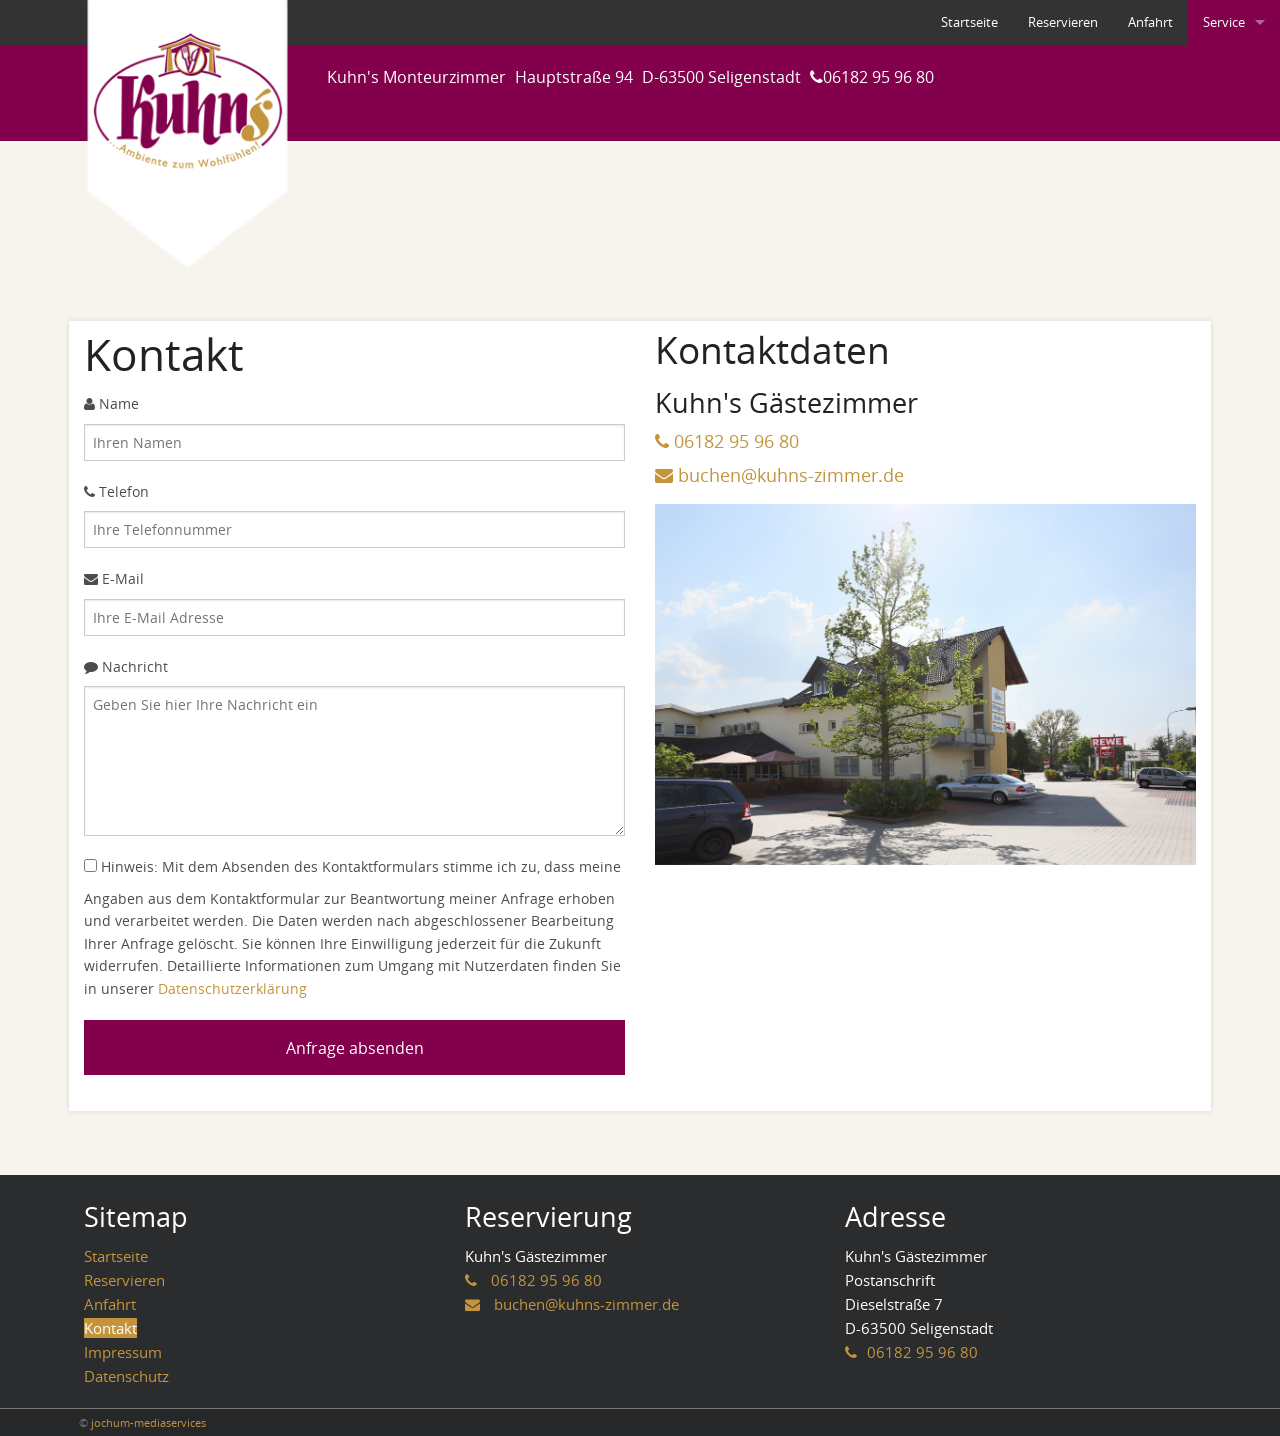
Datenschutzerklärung (232, 988)
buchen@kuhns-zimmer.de (791, 475)
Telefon (116, 491)
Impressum (123, 1352)
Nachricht (126, 666)
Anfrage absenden (355, 1048)
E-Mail (114, 578)
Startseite (969, 22)
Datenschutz (126, 1376)
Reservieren (1063, 22)
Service (1224, 22)
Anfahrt (1150, 22)
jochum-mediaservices (148, 1422)
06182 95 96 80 (878, 77)
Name (111, 403)
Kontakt (110, 1328)
